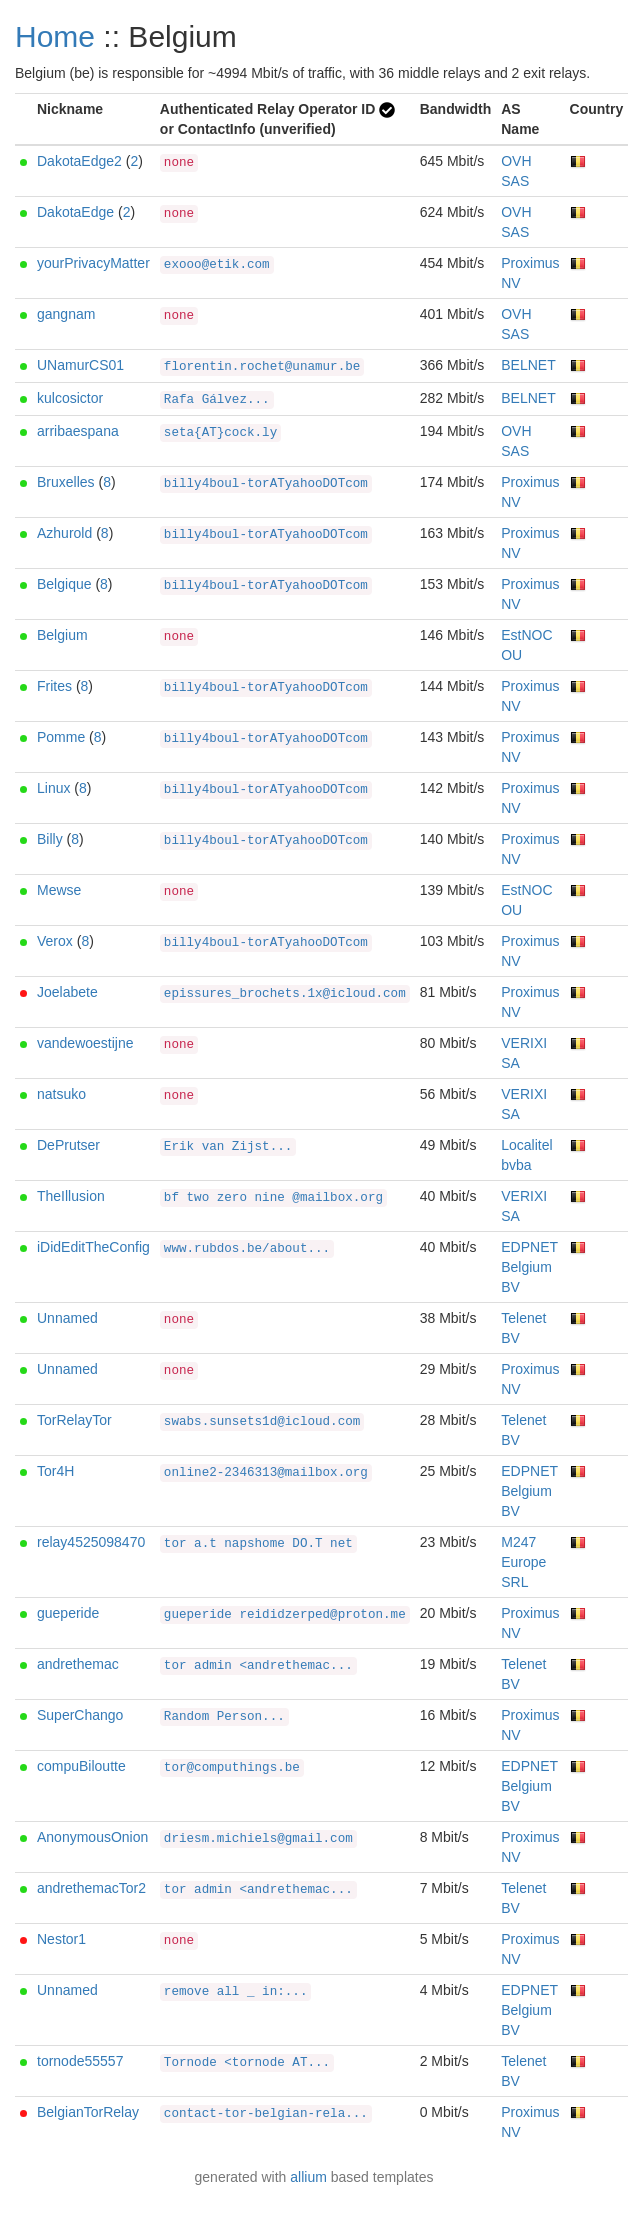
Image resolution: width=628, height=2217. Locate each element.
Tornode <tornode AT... (247, 2063)
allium (308, 2177)
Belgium (62, 635)
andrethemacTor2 (91, 1888)
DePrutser (68, 1145)
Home (55, 36)
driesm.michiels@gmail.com (258, 1839)
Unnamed (67, 1318)
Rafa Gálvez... (217, 400)
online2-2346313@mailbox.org (266, 1473)
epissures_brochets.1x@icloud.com (285, 994)
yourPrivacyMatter (93, 263)
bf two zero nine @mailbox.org (273, 1198)
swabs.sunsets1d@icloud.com (262, 1422)
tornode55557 (80, 2061)
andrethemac (78, 1664)
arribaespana (78, 431)
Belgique (64, 584)
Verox (55, 941)
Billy (50, 839)
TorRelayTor (74, 1420)
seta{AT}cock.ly (220, 433)
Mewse (59, 890)
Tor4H (55, 1471)
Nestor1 (61, 1939)
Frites (54, 686)
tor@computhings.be (232, 1768)
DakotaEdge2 (79, 161)
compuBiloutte (81, 1766)
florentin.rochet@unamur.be (262, 367)
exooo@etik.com (217, 265)
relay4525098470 (91, 1542)
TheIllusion (71, 1196)
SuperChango (80, 1715)
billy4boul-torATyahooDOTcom (266, 484)
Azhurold (64, 533)
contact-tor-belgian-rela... (266, 2114)
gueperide (68, 1613)
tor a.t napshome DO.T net (258, 1544)
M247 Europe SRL (523, 1562)
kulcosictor (70, 398)
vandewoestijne (85, 1043)
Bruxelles (66, 482)
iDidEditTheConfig (93, 1247)
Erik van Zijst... (228, 1147)
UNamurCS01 (80, 365)
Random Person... (224, 1717)
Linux (53, 788)
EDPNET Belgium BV (529, 1267)
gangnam (66, 314)
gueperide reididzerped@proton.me (285, 1615)
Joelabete (67, 992)
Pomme (61, 737)
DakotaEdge (75, 212)
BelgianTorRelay (88, 2112)
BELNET (528, 365)
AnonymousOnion (92, 1837)
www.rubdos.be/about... (247, 1249)
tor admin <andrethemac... (258, 1666)
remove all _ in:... (236, 1992)
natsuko (61, 1094)
